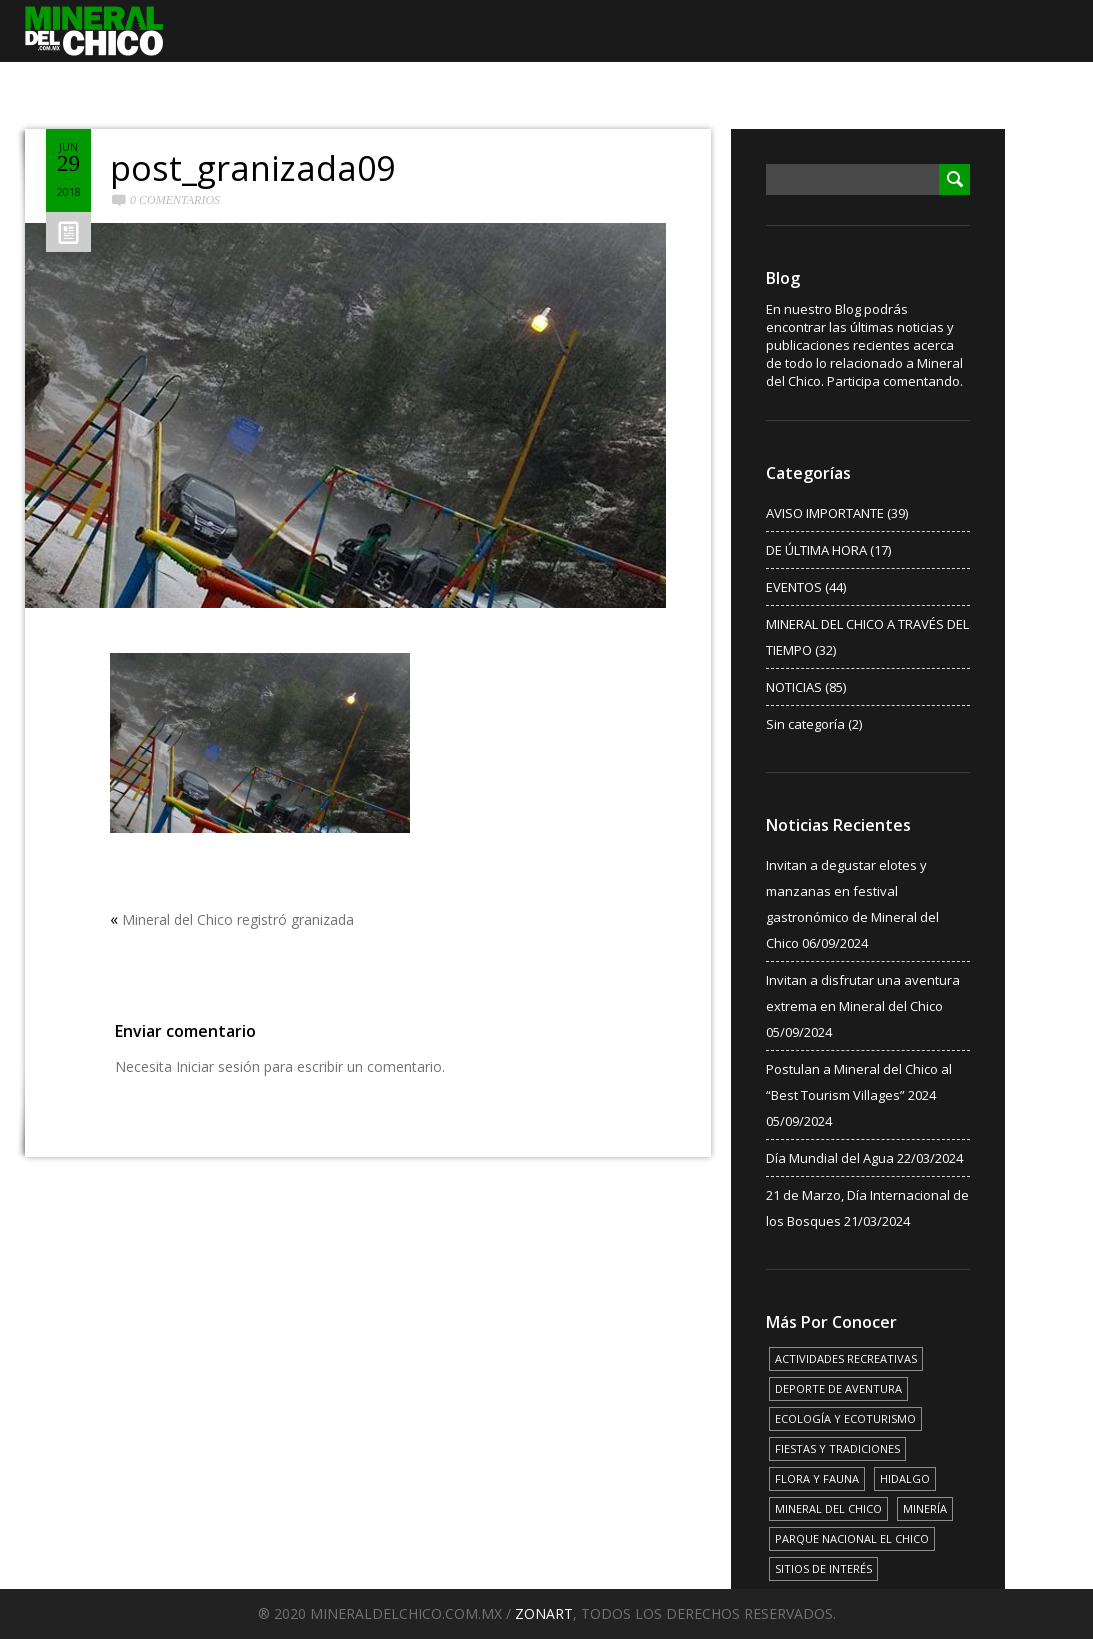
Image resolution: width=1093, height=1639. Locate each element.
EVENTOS (794, 587)
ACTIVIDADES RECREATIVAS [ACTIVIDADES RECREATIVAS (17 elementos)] (846, 1358)
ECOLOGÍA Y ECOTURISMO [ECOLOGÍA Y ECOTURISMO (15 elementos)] (845, 1418)
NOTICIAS (794, 687)
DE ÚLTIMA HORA (816, 550)
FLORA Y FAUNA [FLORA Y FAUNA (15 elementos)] (817, 1478)
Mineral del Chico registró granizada (238, 919)
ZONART (544, 1613)
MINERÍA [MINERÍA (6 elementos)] (925, 1508)
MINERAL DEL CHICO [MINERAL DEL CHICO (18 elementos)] (828, 1508)
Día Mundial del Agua (830, 1158)
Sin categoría (805, 724)
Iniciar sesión (218, 1066)
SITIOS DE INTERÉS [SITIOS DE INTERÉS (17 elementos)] (823, 1568)
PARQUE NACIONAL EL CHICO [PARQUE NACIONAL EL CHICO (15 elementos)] (852, 1538)
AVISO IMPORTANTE (825, 513)
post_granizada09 (252, 168)
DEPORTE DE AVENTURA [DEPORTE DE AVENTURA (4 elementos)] (838, 1388)
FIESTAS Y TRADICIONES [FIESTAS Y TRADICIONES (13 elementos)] (837, 1448)
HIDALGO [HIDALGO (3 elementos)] (905, 1478)
